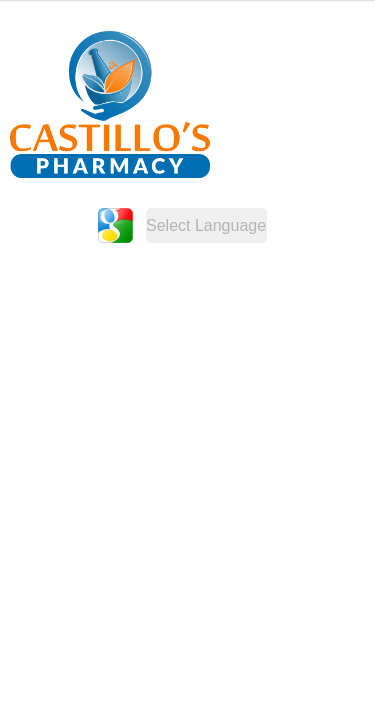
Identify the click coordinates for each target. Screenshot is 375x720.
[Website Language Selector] (206, 225)
